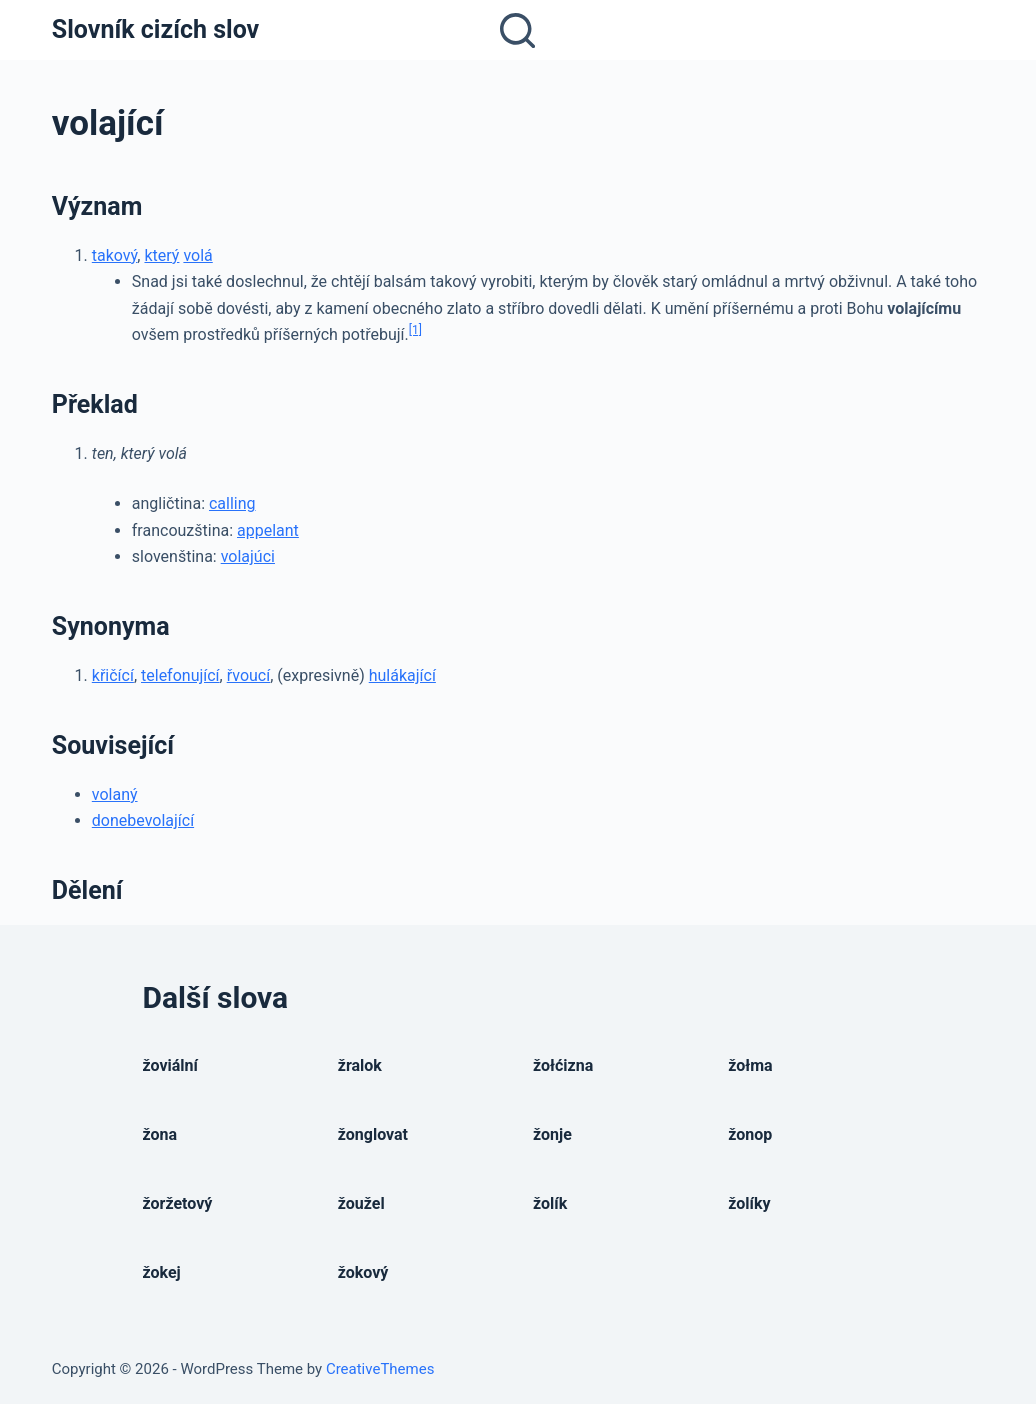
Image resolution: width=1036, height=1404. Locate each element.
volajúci (248, 556)
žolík (550, 1203)
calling (232, 503)
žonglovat (373, 1134)
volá (197, 255)
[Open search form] (517, 30)
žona (160, 1134)
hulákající (402, 675)
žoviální (170, 1065)
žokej (162, 1272)
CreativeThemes (380, 1369)
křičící (113, 675)
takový (115, 255)
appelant (268, 530)
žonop (750, 1134)
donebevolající (143, 820)
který (161, 255)
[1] (415, 330)
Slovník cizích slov (155, 29)
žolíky (749, 1203)
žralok (360, 1065)
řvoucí (248, 675)
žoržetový (178, 1203)
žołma (750, 1065)
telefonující (180, 675)
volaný (115, 794)
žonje (552, 1134)
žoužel (361, 1203)
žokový (363, 1272)
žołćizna (563, 1065)
